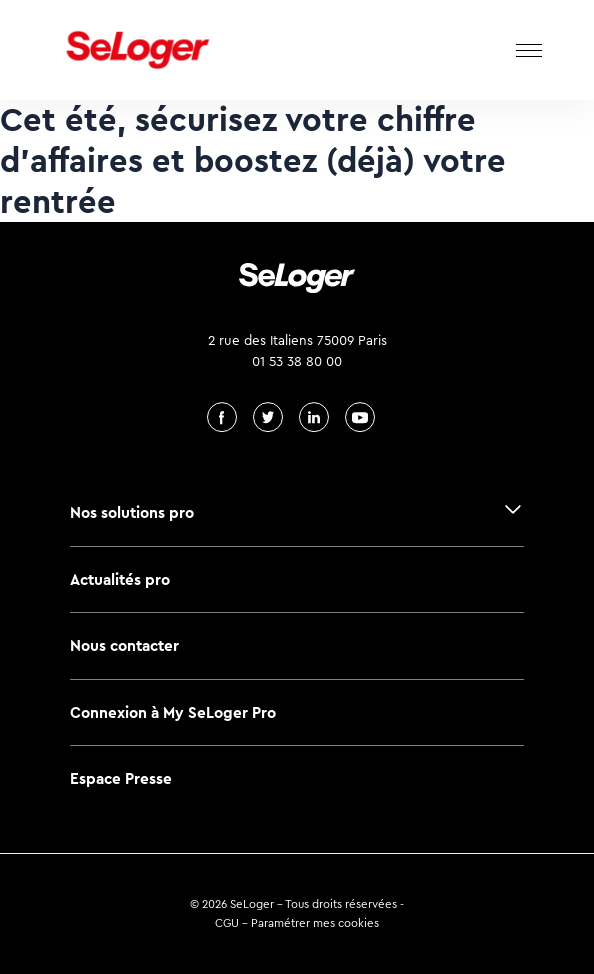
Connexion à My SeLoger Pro (173, 712)
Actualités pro (120, 579)
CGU (227, 923)
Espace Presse (121, 778)
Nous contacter (124, 645)
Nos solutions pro (132, 512)
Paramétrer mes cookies (315, 923)
